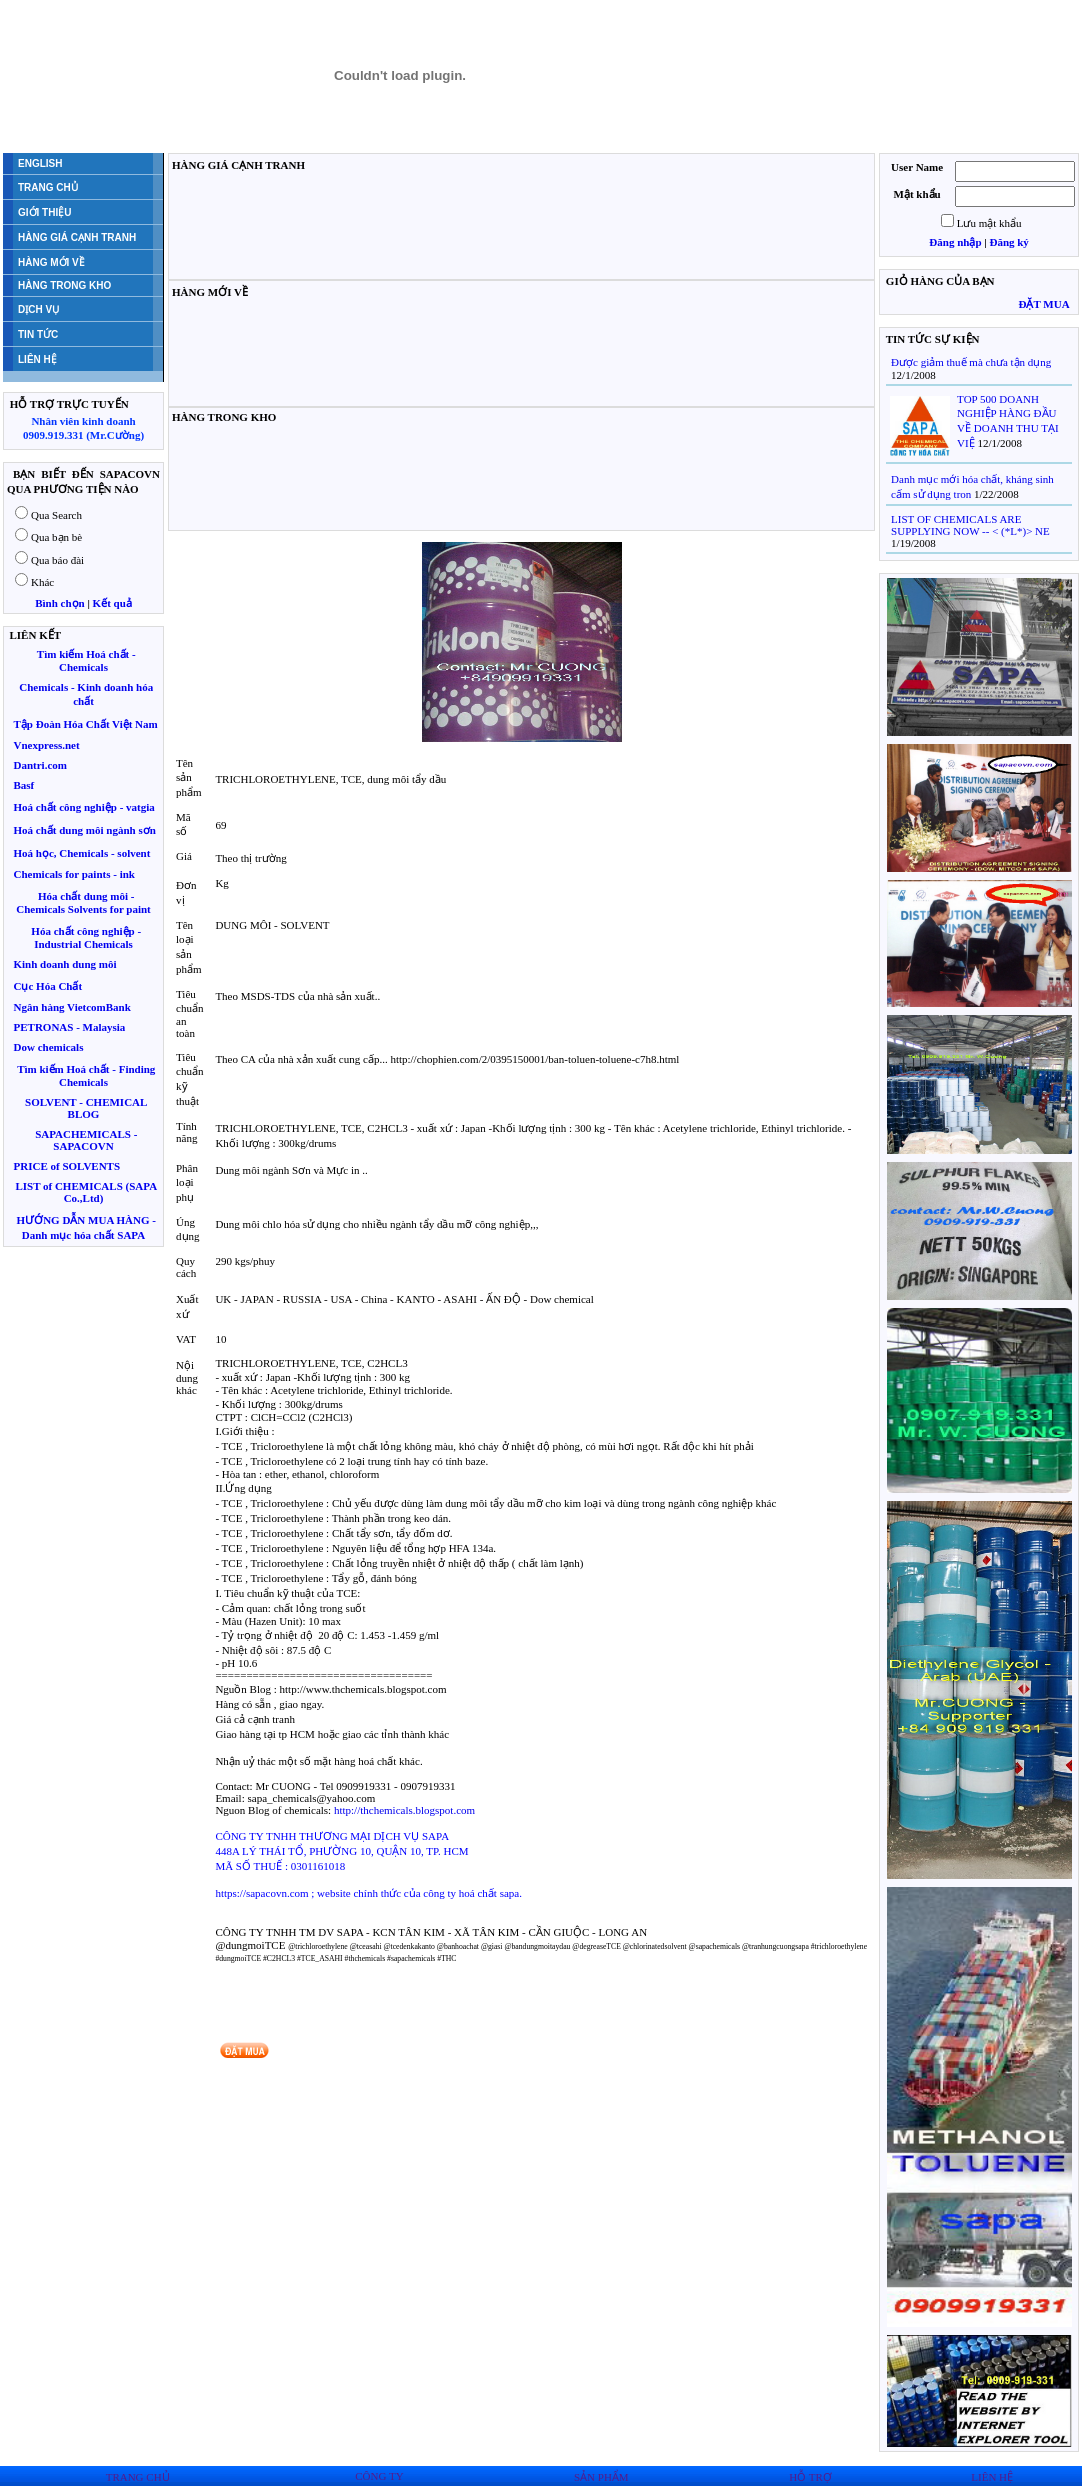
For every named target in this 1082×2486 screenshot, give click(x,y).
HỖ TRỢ (810, 2477)
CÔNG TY (379, 2476)
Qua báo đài (57, 560)
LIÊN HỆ (992, 2477)
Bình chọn (60, 603)
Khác (42, 582)
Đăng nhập (955, 242)
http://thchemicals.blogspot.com (404, 1810)
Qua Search (56, 515)
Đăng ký (1008, 242)
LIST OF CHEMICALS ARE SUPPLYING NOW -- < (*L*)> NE (970, 525)
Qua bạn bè (56, 537)
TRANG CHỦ (138, 2477)
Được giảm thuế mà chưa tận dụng (971, 362)
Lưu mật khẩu (989, 223)
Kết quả (112, 603)
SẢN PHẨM (601, 2477)
